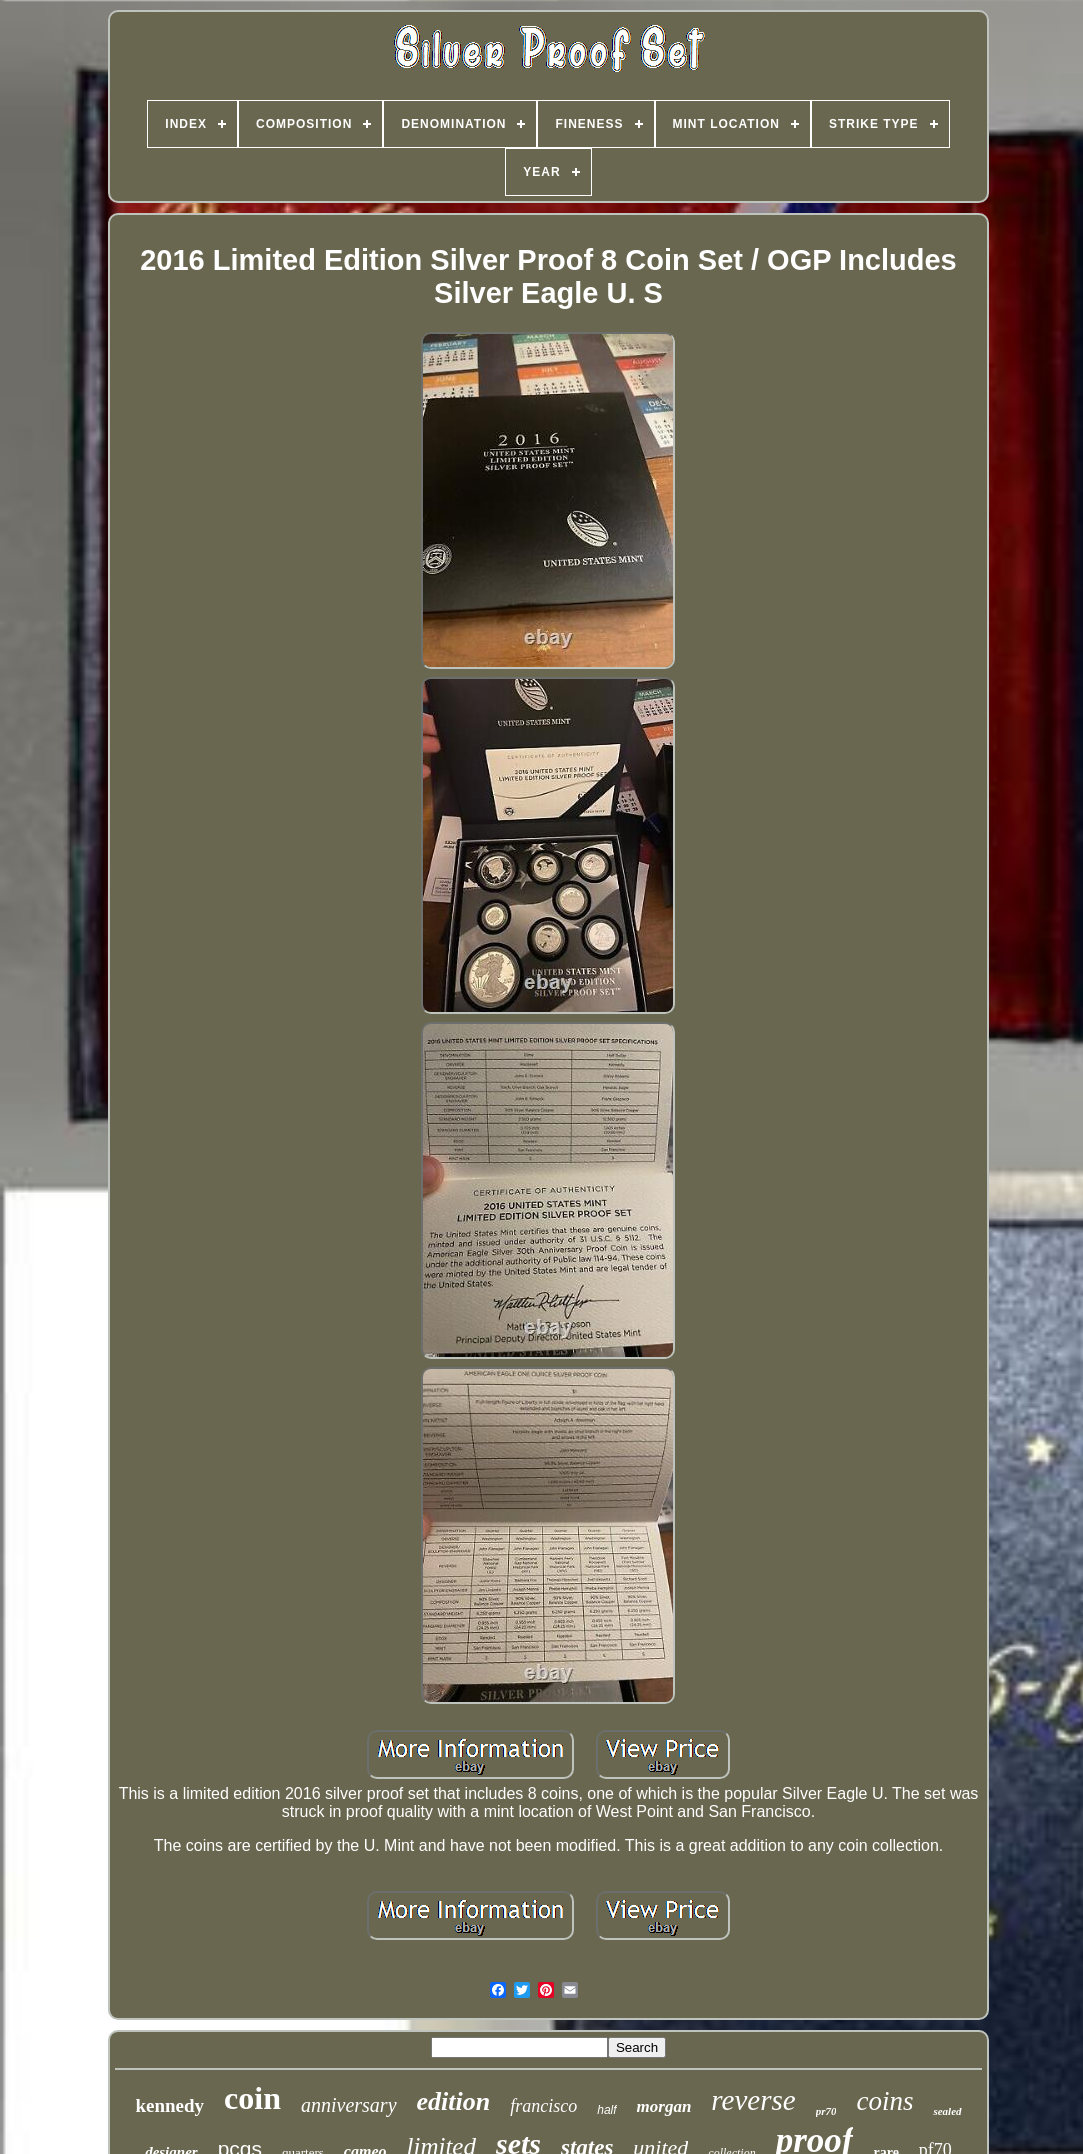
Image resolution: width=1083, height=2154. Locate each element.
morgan (664, 2106)
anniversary (349, 2105)
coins (884, 2101)
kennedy (169, 2105)
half (606, 2110)
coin (252, 2098)
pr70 (826, 2111)
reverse (753, 2100)
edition (454, 2101)
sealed (947, 2111)
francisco (543, 2106)
